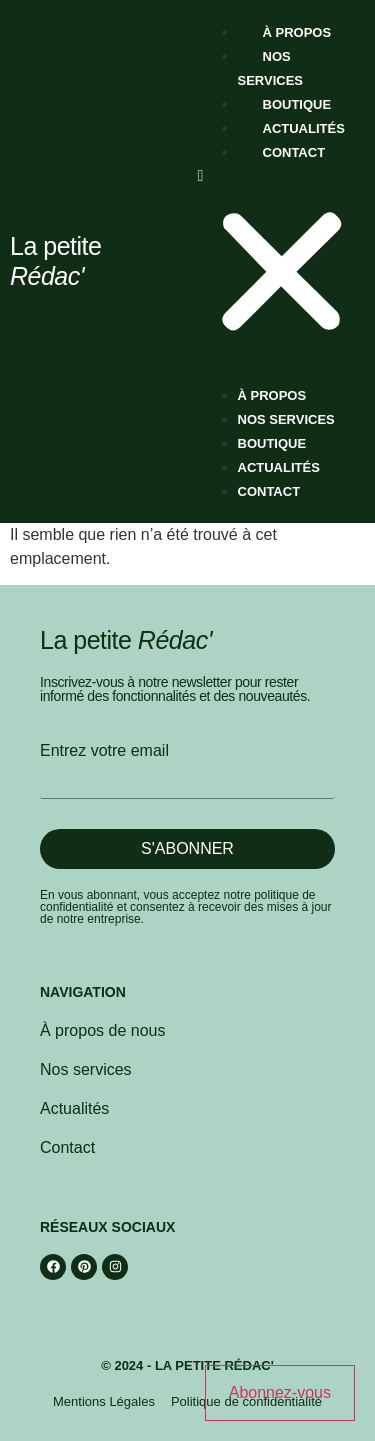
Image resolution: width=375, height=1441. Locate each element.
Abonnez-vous (280, 1392)
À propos (297, 32)
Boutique (297, 104)
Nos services (286, 419)
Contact (294, 152)
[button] (282, 263)
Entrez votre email (104, 751)
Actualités (304, 128)
